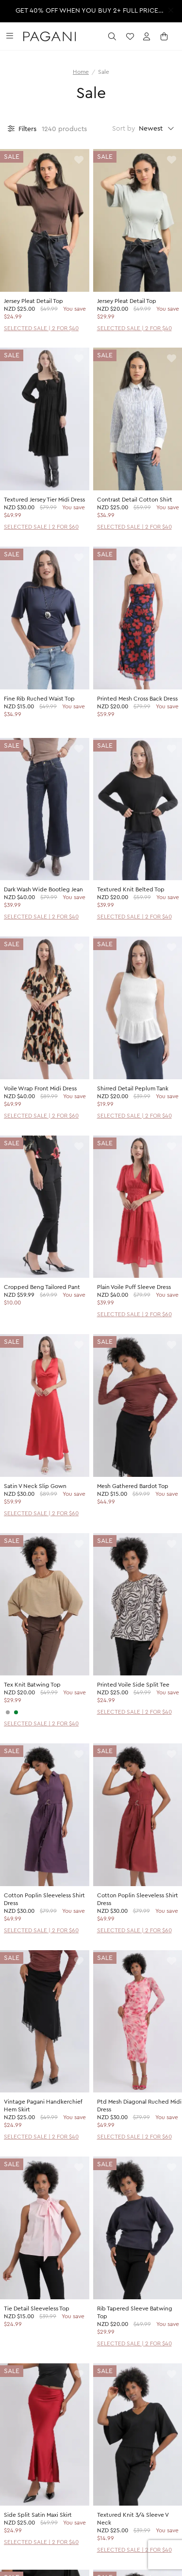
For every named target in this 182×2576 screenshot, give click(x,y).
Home (81, 72)
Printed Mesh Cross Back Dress (137, 699)
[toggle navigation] (9, 36)
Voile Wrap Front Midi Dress (40, 1088)
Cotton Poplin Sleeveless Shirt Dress (44, 1899)
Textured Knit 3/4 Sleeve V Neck (132, 2519)
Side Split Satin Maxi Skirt (38, 2515)
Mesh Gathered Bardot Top (132, 1486)
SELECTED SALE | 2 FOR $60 (41, 527)
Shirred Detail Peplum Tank (132, 1088)
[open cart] (164, 36)
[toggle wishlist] (78, 160)
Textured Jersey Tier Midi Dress (44, 499)
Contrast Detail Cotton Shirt (134, 499)
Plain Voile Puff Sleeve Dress (134, 1287)
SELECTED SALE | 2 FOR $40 (41, 328)
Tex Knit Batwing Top (32, 1685)
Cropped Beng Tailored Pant (42, 1287)
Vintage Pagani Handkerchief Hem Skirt (43, 2105)
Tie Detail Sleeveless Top (36, 2308)
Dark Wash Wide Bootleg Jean (43, 889)
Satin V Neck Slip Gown (35, 1486)
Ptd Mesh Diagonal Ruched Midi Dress (139, 2105)
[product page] (44, 220)
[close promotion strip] (171, 10)
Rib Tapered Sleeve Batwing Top (134, 2312)
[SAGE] (16, 1712)
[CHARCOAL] (7, 1712)
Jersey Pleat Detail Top (33, 301)
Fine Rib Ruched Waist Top (39, 699)
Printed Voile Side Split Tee (133, 1685)
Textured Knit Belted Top (131, 889)
